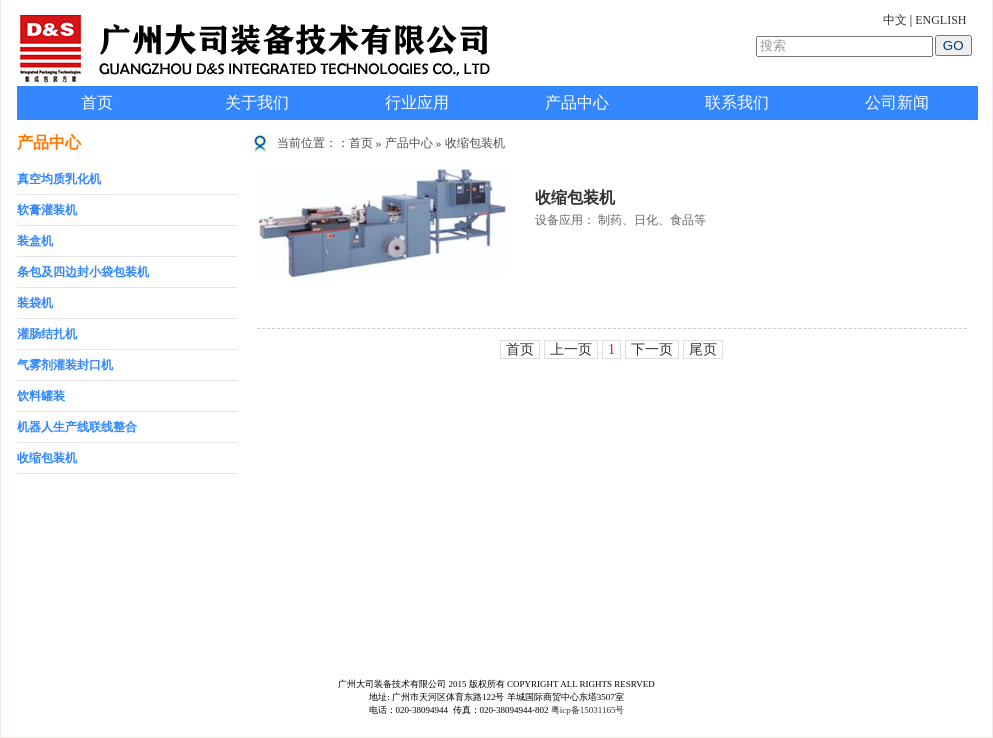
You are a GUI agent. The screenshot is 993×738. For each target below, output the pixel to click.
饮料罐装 (41, 396)
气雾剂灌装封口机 (65, 365)
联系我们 (737, 102)
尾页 (703, 349)
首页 (97, 102)
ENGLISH (940, 20)
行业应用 (417, 102)
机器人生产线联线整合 (77, 427)
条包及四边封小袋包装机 (83, 272)
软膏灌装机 (47, 210)
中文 (895, 20)
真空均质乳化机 (59, 179)
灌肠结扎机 (47, 334)
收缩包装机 (47, 458)
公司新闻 (897, 102)
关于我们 (257, 102)
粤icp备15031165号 (588, 710)
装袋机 (35, 303)
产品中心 (577, 102)
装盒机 (35, 241)
